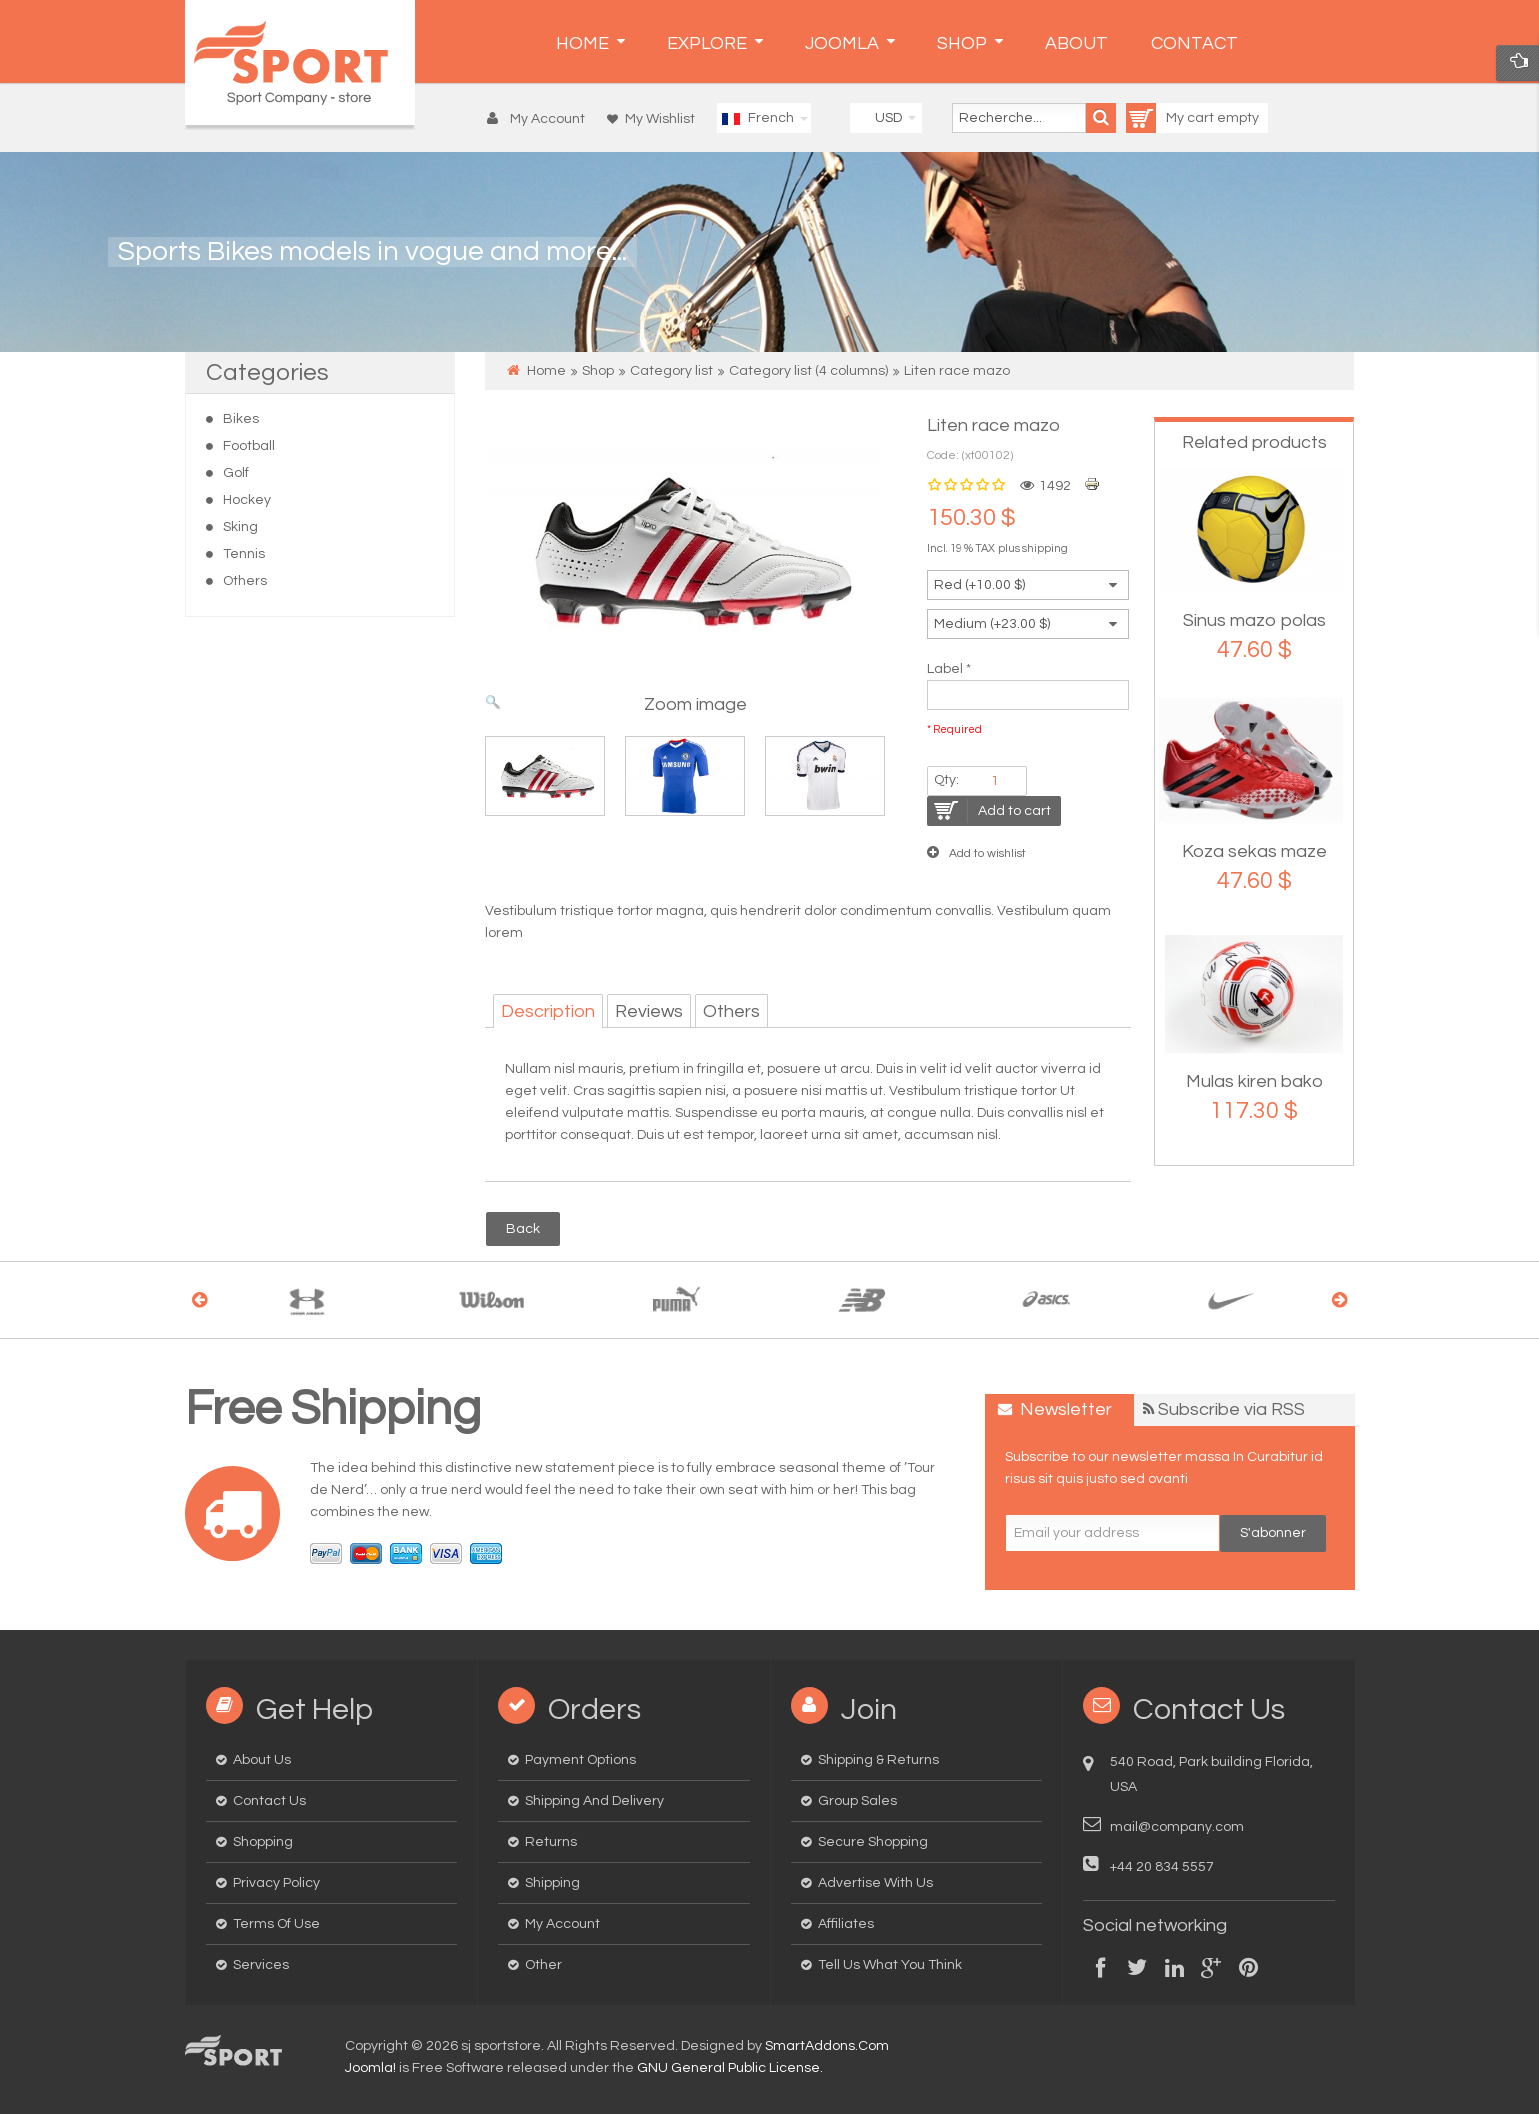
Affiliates (846, 1924)
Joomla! (370, 2068)
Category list (671, 371)
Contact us (269, 1801)
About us (262, 1760)
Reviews (649, 1011)
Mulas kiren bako (1254, 1081)
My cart (1171, 118)
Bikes (241, 419)
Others (245, 581)
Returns (551, 1842)
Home (546, 371)
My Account (562, 1924)
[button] (540, 119)
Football (249, 446)
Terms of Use (276, 1924)
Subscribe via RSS (1231, 1409)
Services (261, 1965)
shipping (1045, 548)
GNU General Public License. (730, 2068)
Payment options (580, 1760)
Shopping (263, 1842)
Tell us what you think (890, 1965)
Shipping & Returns (878, 1760)
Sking (240, 527)
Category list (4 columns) (808, 371)
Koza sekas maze (1254, 851)
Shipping (552, 1883)
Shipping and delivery (594, 1801)
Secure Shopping (873, 1842)
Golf (236, 473)
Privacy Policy (276, 1883)
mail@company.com (1177, 1827)
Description (548, 1011)
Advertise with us (875, 1883)
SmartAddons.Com (827, 2046)
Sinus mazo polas (1254, 620)
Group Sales (857, 1801)
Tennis (244, 554)
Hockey (247, 500)
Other (543, 1965)
